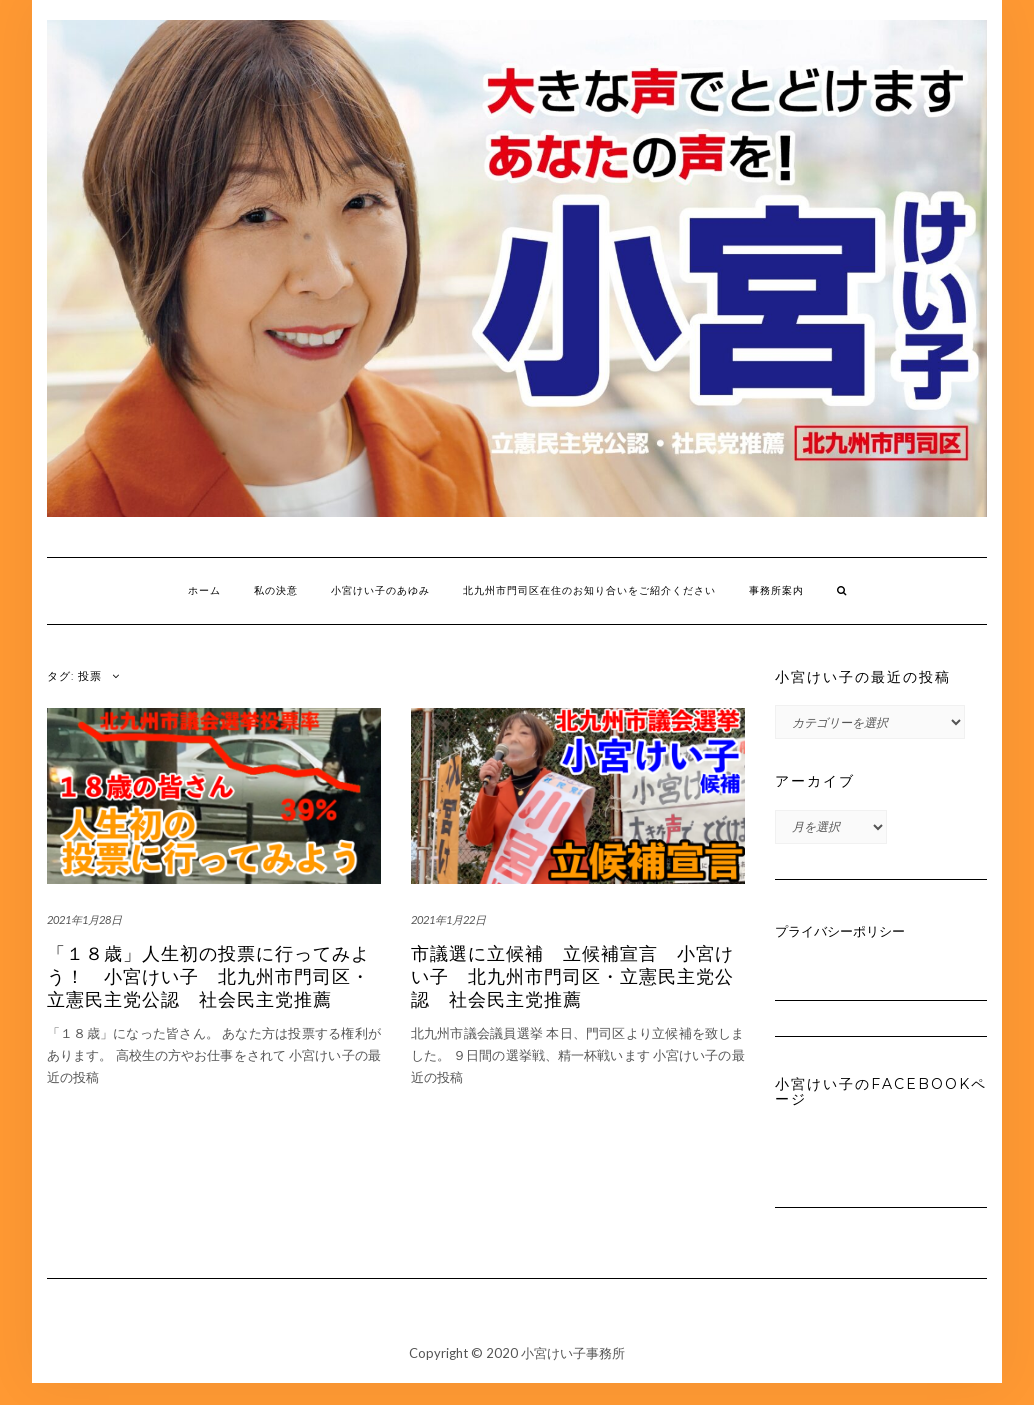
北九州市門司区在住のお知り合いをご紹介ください (589, 590)
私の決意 (276, 590)
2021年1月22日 (448, 919)
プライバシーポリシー (840, 931)
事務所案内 (776, 590)
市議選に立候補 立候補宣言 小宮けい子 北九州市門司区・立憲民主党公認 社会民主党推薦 (572, 977)
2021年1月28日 (84, 919)
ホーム (204, 590)
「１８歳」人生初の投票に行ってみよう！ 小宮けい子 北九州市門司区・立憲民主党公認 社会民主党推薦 (208, 977)
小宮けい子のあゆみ (380, 590)
